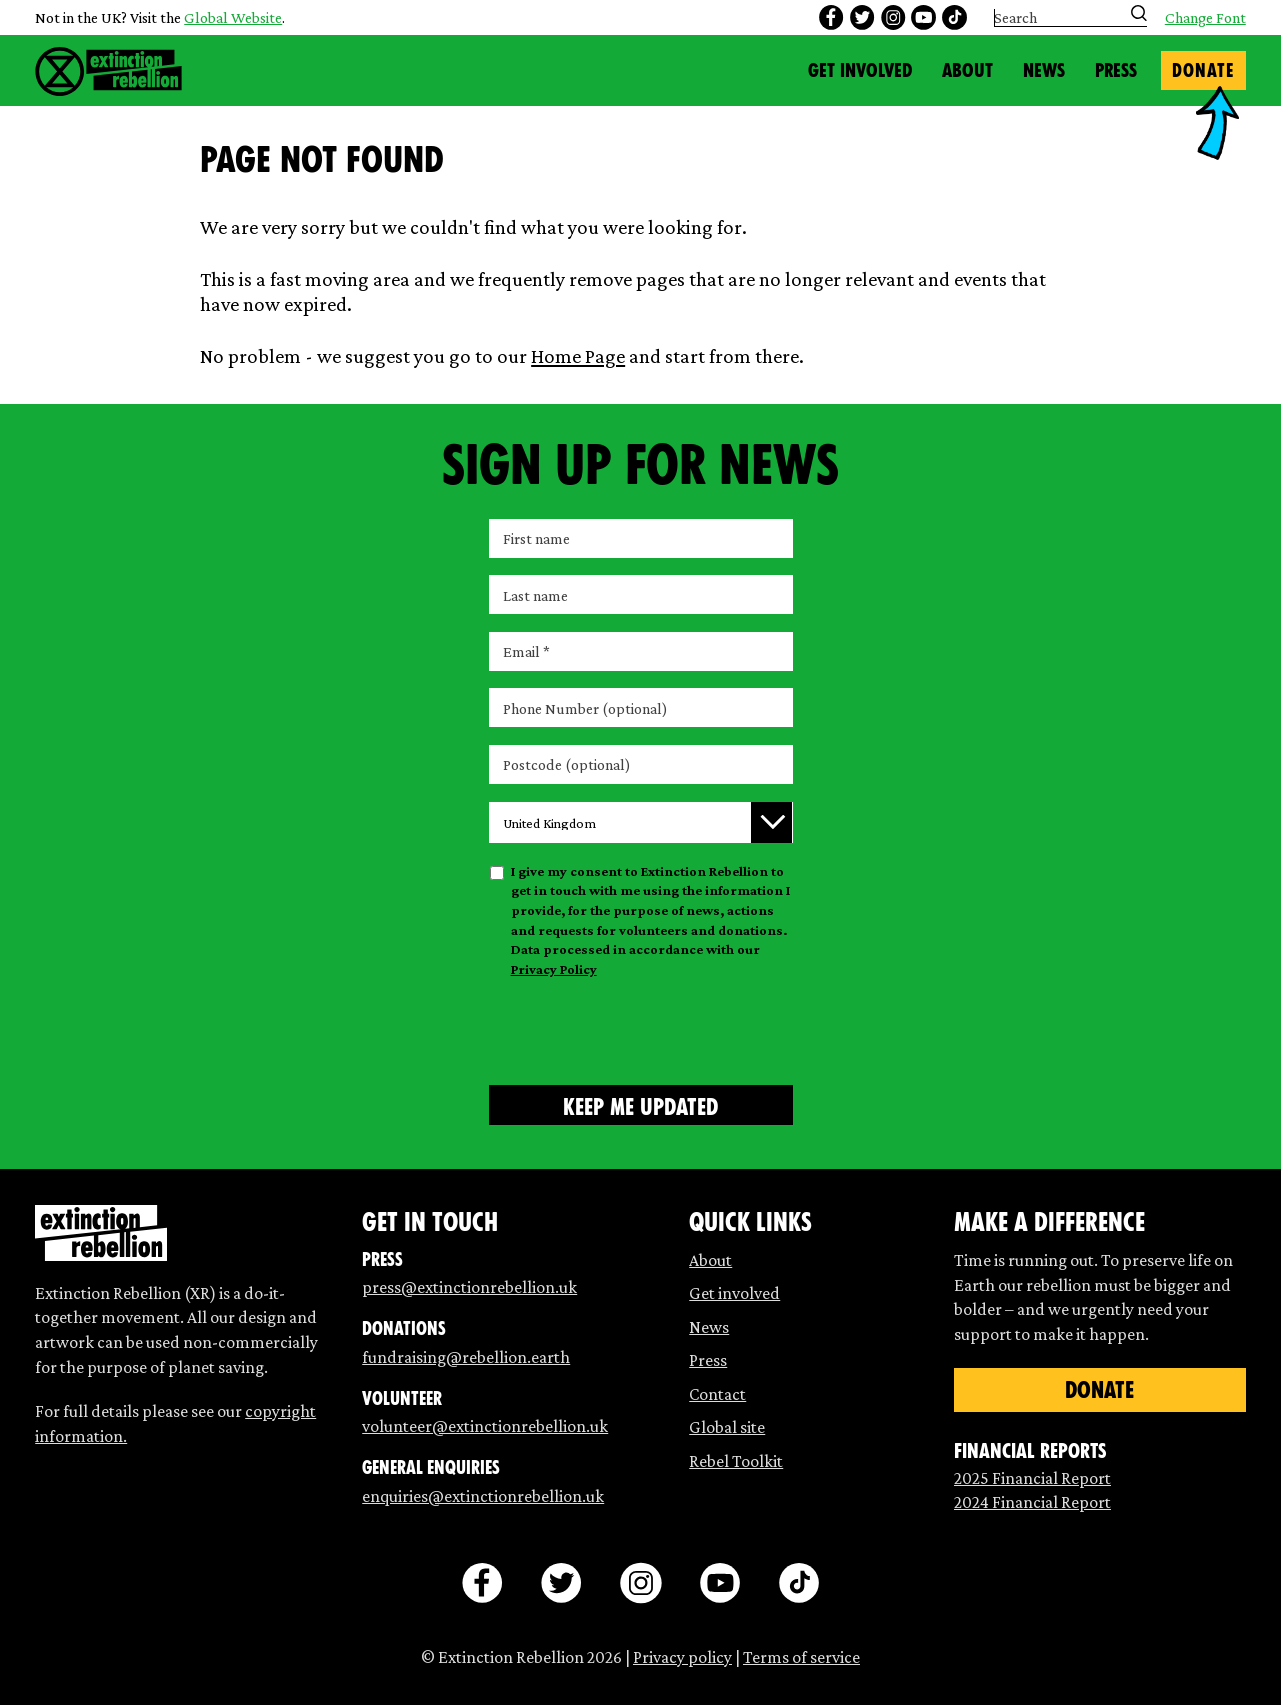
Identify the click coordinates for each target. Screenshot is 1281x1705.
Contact (717, 1394)
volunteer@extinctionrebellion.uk (485, 1426)
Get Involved (860, 70)
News (1044, 70)
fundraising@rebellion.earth (466, 1357)
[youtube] (923, 17)
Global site (727, 1427)
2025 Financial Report (1032, 1478)
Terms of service (801, 1657)
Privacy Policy (554, 969)
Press (1116, 70)
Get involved (734, 1293)
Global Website (233, 17)
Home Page (578, 356)
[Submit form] (641, 1105)
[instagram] (893, 17)
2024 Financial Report (1032, 1502)
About (967, 70)
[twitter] (862, 17)
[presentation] (641, 1029)
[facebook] (831, 17)
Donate (1203, 70)
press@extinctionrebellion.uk (469, 1287)
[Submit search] (1139, 13)
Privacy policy (682, 1657)
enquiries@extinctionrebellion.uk (483, 1496)
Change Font (1205, 18)
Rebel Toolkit (736, 1461)
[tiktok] (954, 17)
